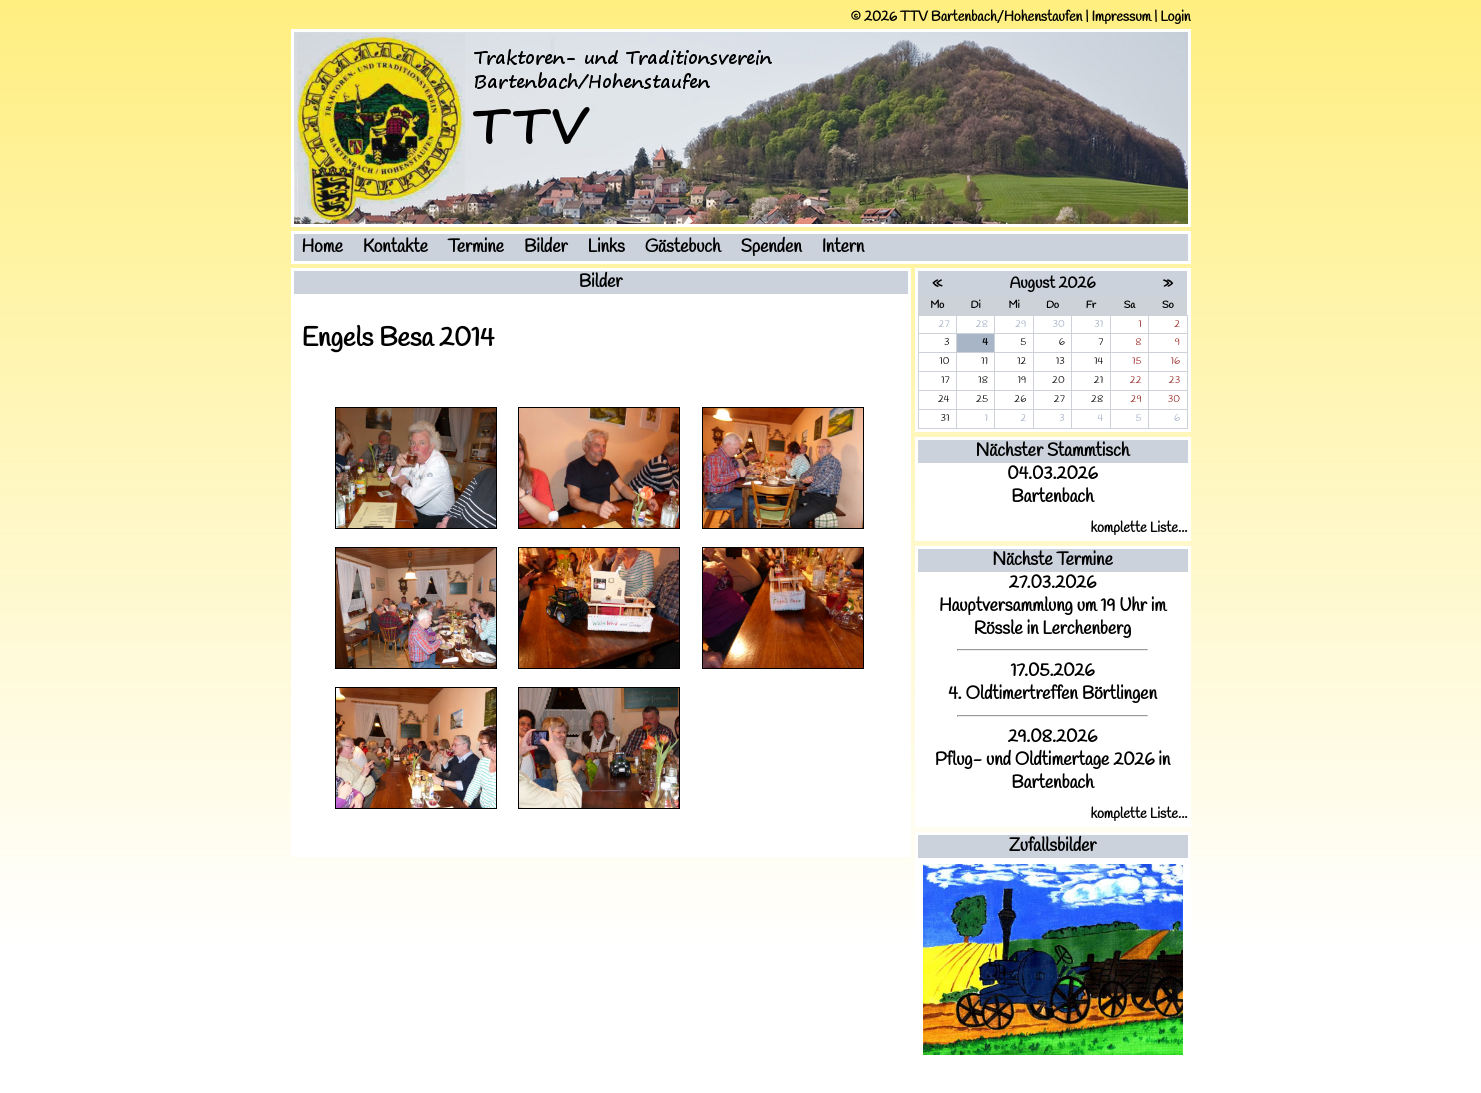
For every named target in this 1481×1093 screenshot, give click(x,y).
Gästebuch (683, 247)
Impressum (1121, 17)
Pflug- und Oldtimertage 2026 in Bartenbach (1053, 772)
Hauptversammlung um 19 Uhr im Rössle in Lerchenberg (1052, 618)
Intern (843, 247)
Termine (476, 247)
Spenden (771, 247)
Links (606, 247)
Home (322, 247)
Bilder (546, 247)
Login (1175, 17)
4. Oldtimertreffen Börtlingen (1052, 694)
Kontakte (395, 247)
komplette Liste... (1139, 528)
